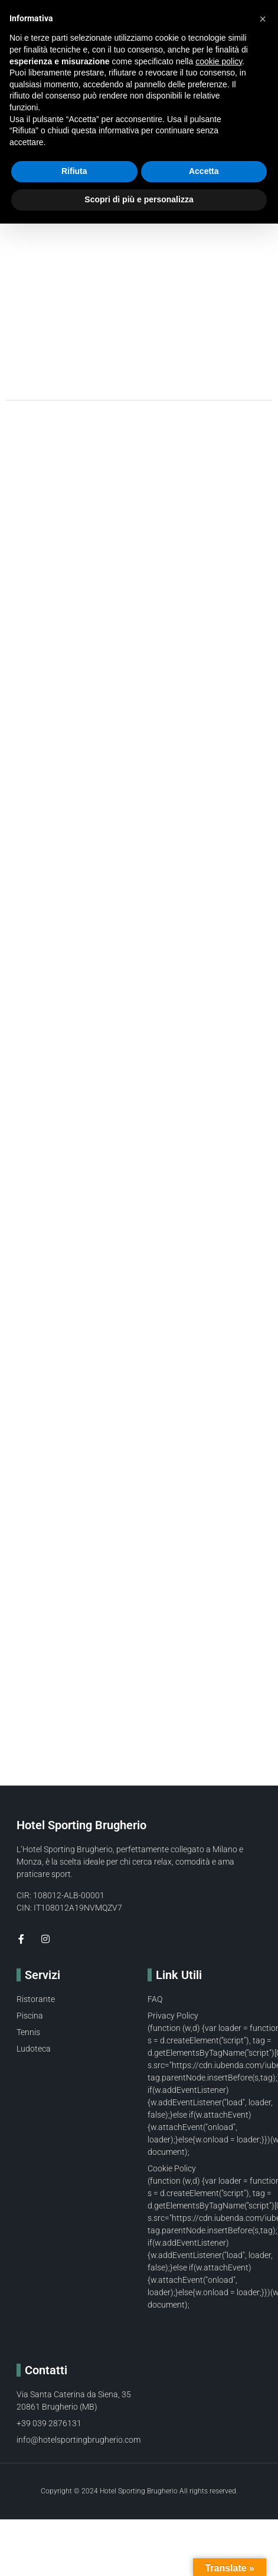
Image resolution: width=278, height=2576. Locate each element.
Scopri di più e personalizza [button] (138, 199)
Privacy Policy (173, 2329)
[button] (262, 18)
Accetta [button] (204, 171)
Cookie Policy (224, 2329)
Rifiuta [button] (74, 171)
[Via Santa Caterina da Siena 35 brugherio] (139, 1688)
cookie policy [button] (218, 61)
